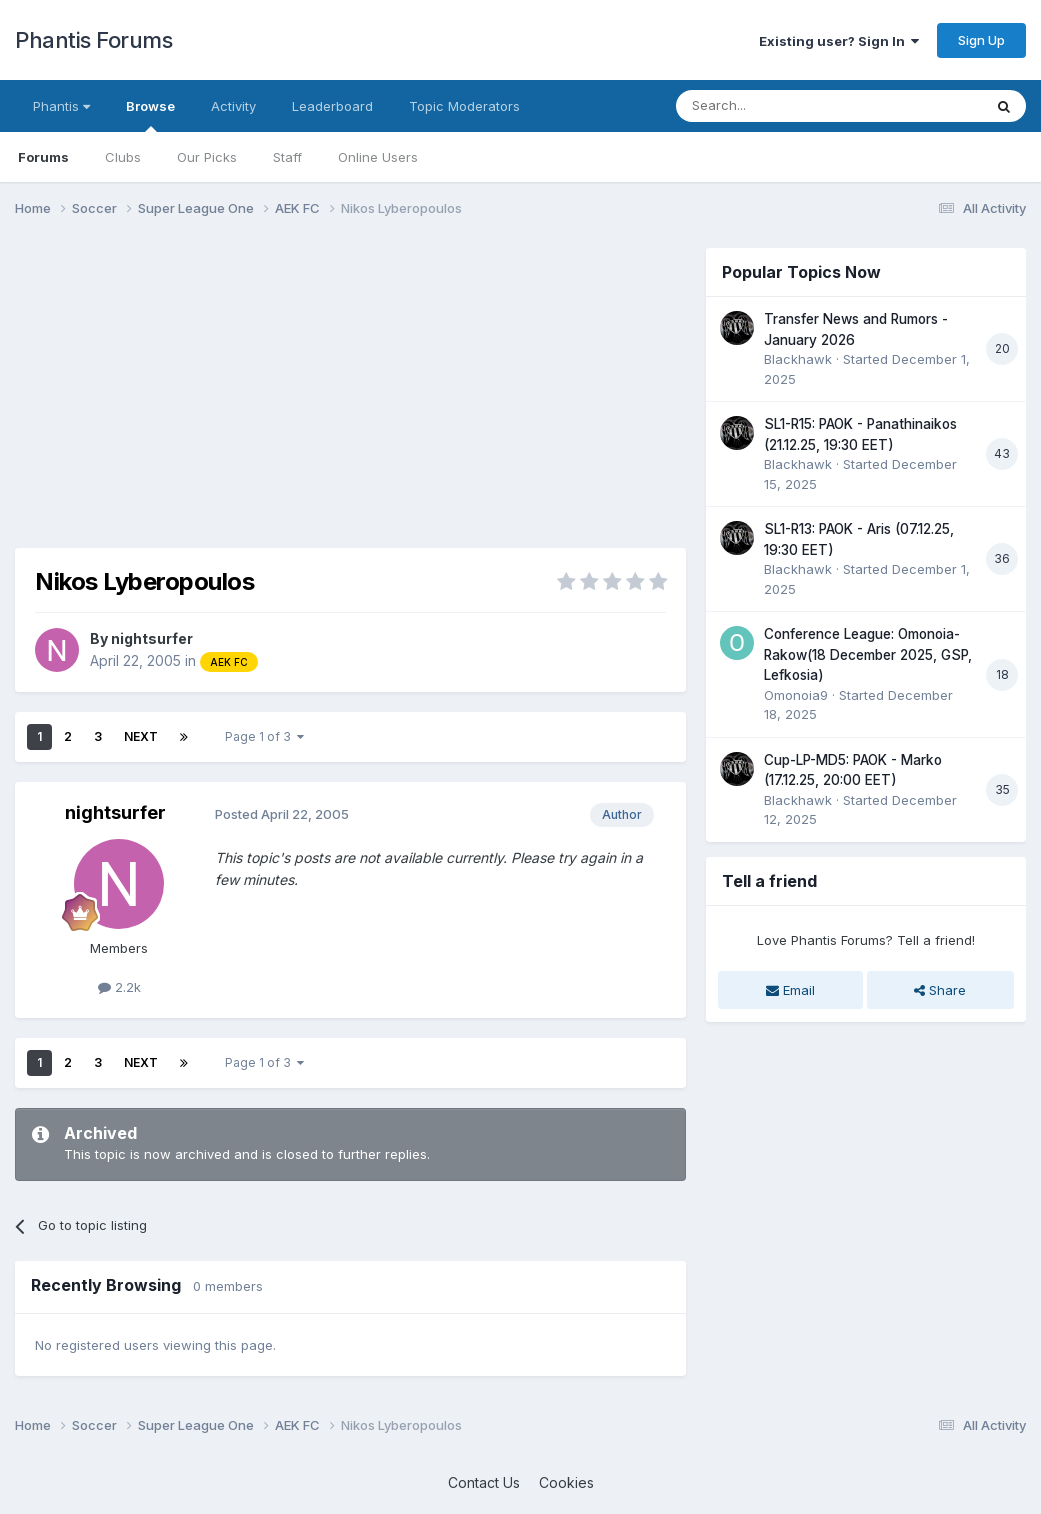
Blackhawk (798, 359)
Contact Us (484, 1482)
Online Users (378, 157)
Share (940, 990)
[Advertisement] (249, 388)
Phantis (61, 106)
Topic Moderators (464, 106)
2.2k (119, 987)
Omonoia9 (796, 695)
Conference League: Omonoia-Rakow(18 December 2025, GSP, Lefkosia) (868, 654)
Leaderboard (332, 106)
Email (790, 990)
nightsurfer (152, 638)
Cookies (566, 1482)
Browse (150, 115)
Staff (287, 157)
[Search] (778, 106)
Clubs (123, 157)
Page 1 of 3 (264, 736)
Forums (43, 157)
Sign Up (981, 40)
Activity (233, 106)
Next (141, 736)
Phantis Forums (93, 40)
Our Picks (207, 157)
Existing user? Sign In (839, 41)
